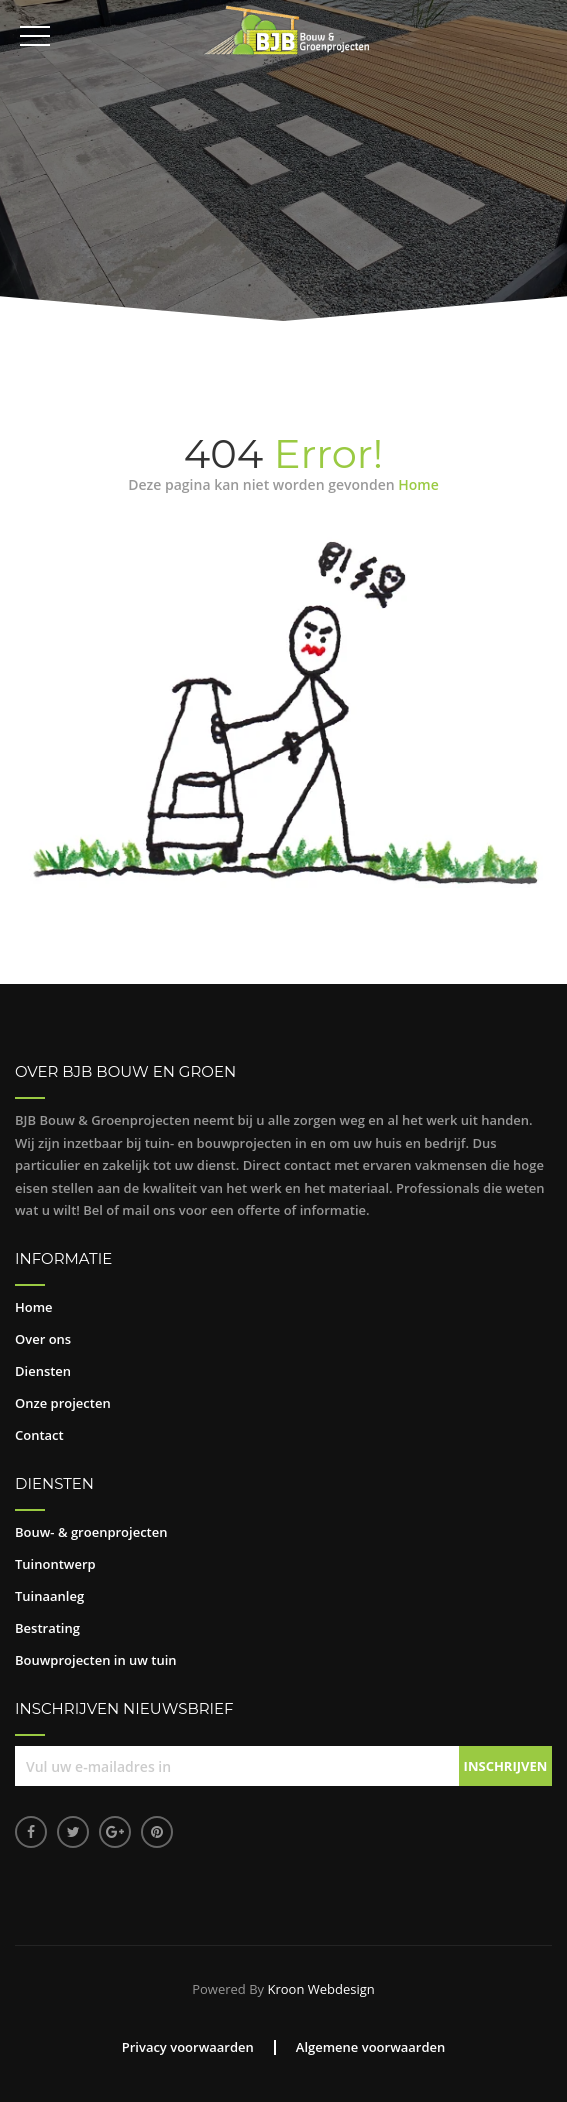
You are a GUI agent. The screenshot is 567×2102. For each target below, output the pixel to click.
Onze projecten (63, 1403)
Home (418, 484)
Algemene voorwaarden (371, 2047)
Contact (39, 1435)
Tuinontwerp (55, 1564)
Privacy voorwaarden (188, 2047)
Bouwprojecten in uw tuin (96, 1660)
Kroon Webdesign (320, 1989)
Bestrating (47, 1628)
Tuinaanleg (49, 1596)
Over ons (43, 1339)
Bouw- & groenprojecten (91, 1532)
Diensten (43, 1371)
